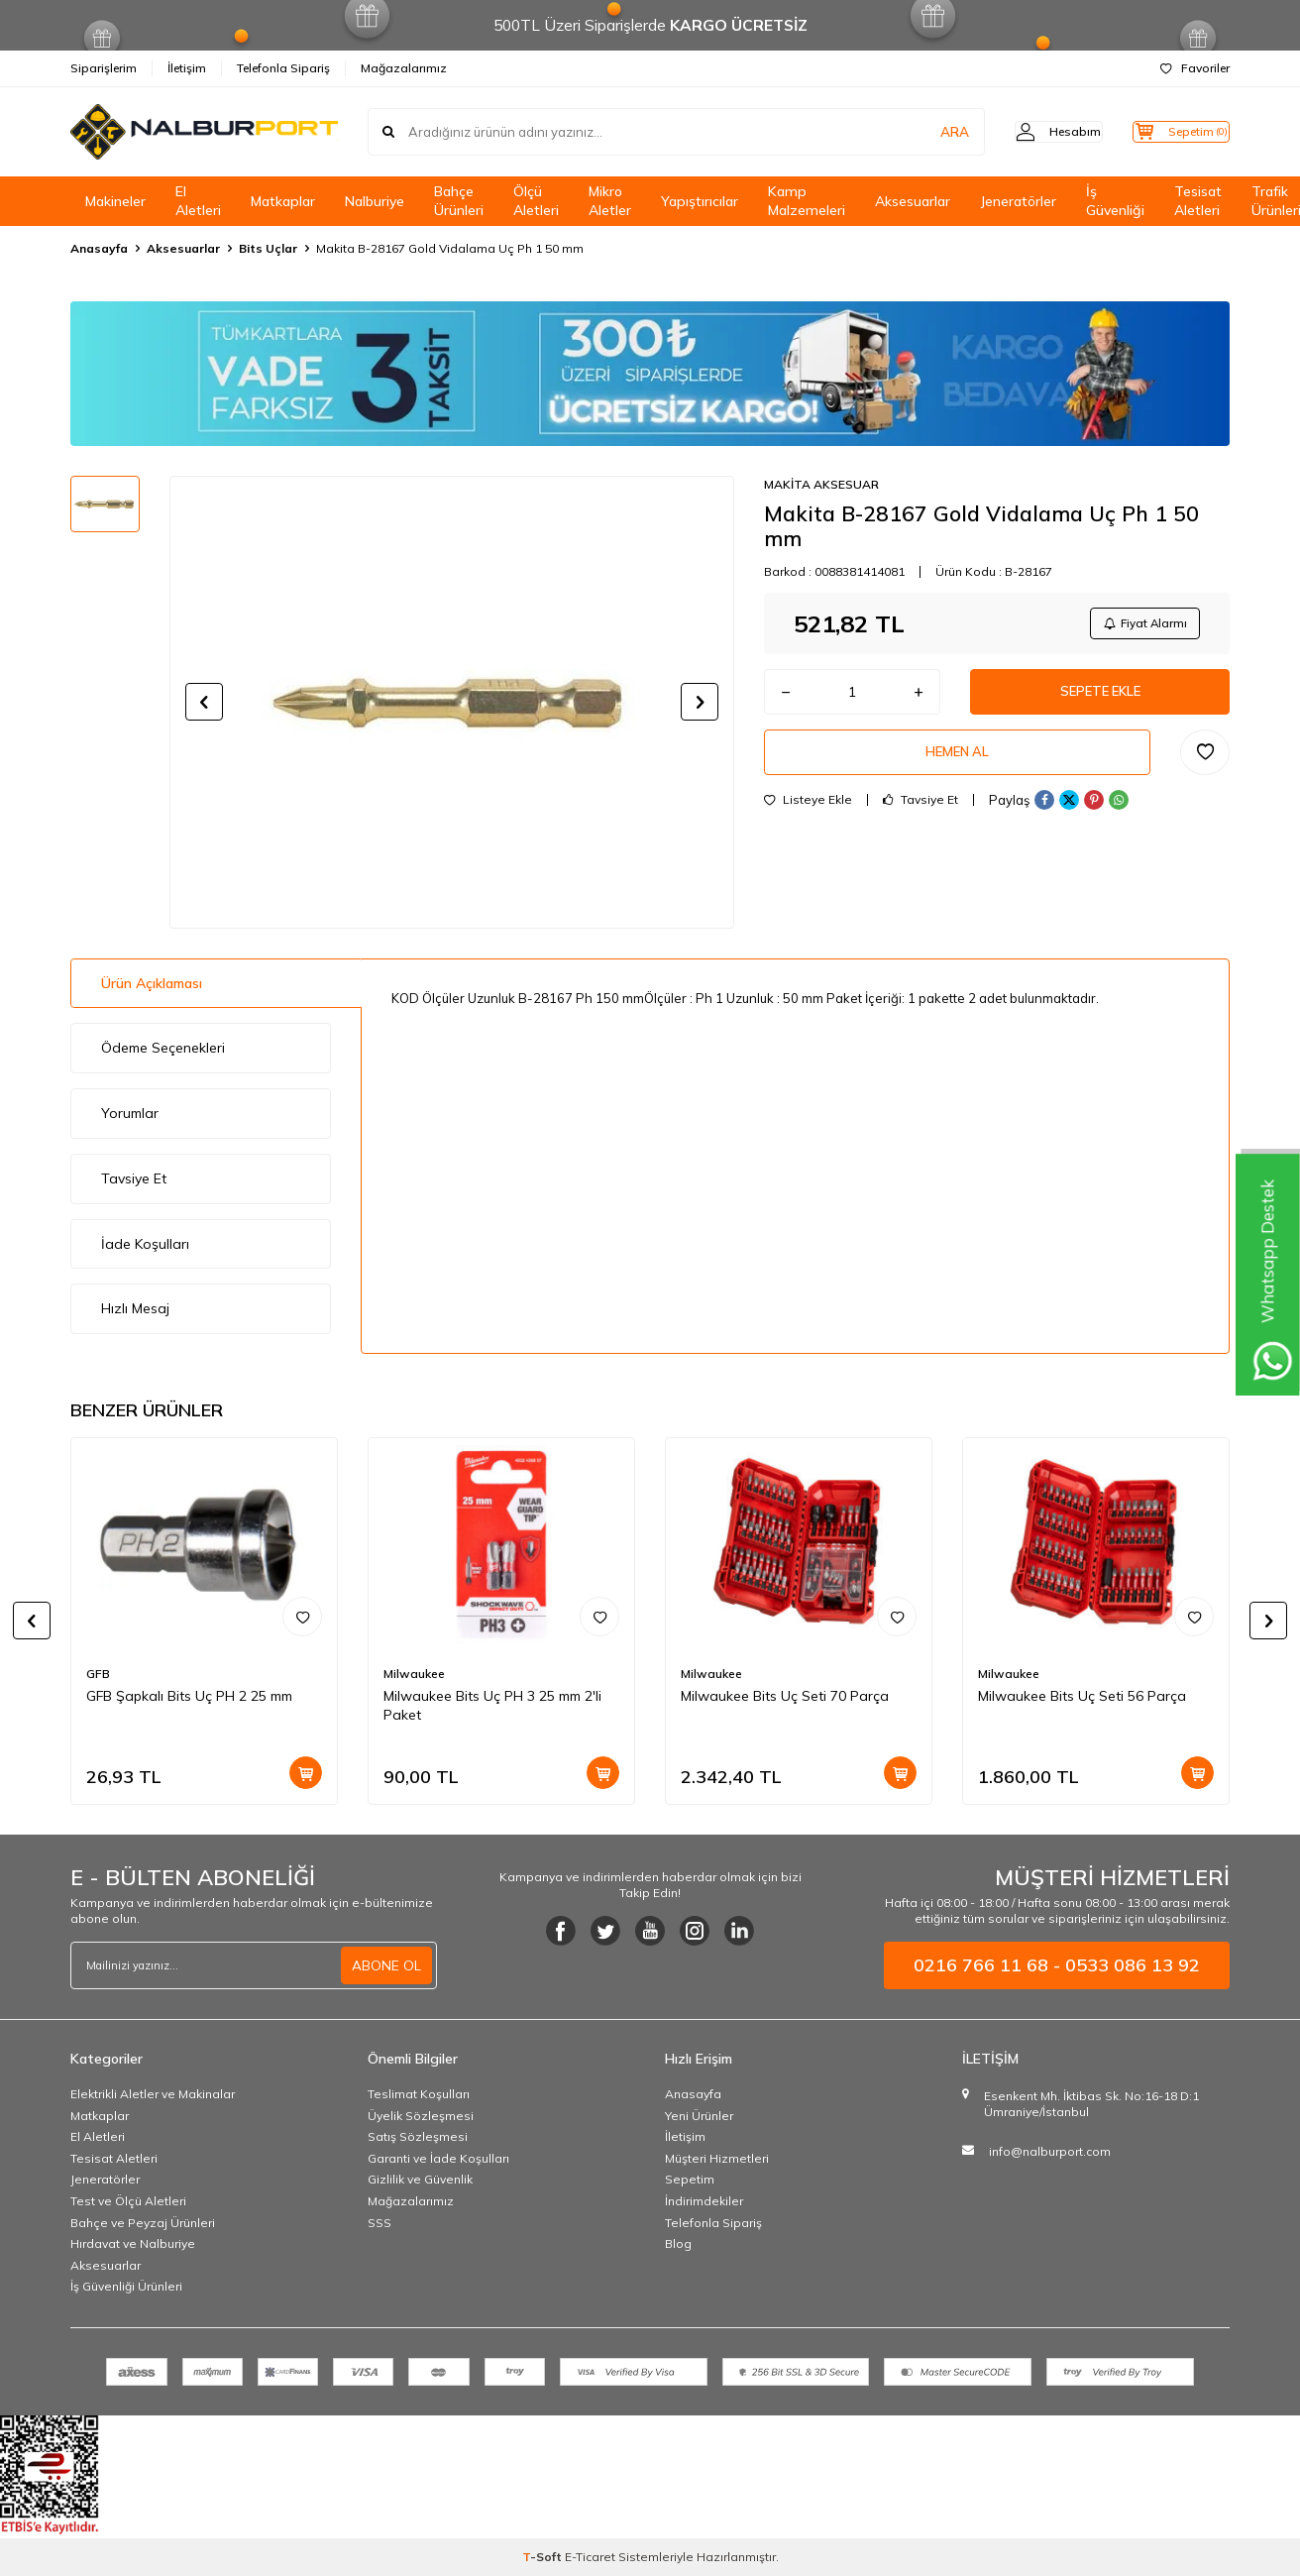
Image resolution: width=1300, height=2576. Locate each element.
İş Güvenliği (1115, 200)
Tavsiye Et (920, 812)
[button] (204, 702)
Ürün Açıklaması (151, 983)
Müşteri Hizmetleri (717, 2158)
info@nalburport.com (1050, 2151)
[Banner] (650, 373)
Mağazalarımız (404, 67)
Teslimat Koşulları (419, 2093)
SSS (379, 2222)
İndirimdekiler (704, 2200)
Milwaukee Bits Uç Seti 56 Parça (1082, 1696)
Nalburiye (374, 201)
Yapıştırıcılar (699, 201)
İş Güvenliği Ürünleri (126, 2286)
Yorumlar (130, 1113)
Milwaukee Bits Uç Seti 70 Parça (785, 1696)
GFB (98, 1673)
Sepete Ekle (1099, 698)
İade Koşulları (145, 1244)
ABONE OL (386, 1965)
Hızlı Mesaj (135, 1308)
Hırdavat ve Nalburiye (132, 2243)
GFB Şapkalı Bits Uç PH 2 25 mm (189, 1696)
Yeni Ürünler (699, 2115)
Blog (678, 2243)
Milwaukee (414, 1673)
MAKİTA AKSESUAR (821, 484)
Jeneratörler (1018, 201)
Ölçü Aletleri (536, 200)
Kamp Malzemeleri (806, 200)
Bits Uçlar (268, 248)
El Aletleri (198, 200)
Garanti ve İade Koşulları (438, 2158)
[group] (451, 702)
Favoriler (1195, 67)
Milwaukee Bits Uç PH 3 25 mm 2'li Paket (492, 1705)
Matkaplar (283, 201)
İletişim (186, 67)
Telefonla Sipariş (283, 67)
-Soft (543, 2556)
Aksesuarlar (912, 201)
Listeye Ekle (808, 812)
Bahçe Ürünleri (459, 200)
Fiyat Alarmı (1141, 624)
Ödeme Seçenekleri (163, 1048)
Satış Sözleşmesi (418, 2136)
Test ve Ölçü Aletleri (128, 2200)
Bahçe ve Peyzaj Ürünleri (142, 2222)
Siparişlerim (103, 67)
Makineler (115, 201)
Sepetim (689, 2179)
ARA (920, 132)
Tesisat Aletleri (1198, 200)
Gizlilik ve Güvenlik (420, 2179)
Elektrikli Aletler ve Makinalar (152, 2093)
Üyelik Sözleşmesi (421, 2115)
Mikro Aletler (610, 200)
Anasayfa (99, 248)
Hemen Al (957, 762)
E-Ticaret (590, 2556)
